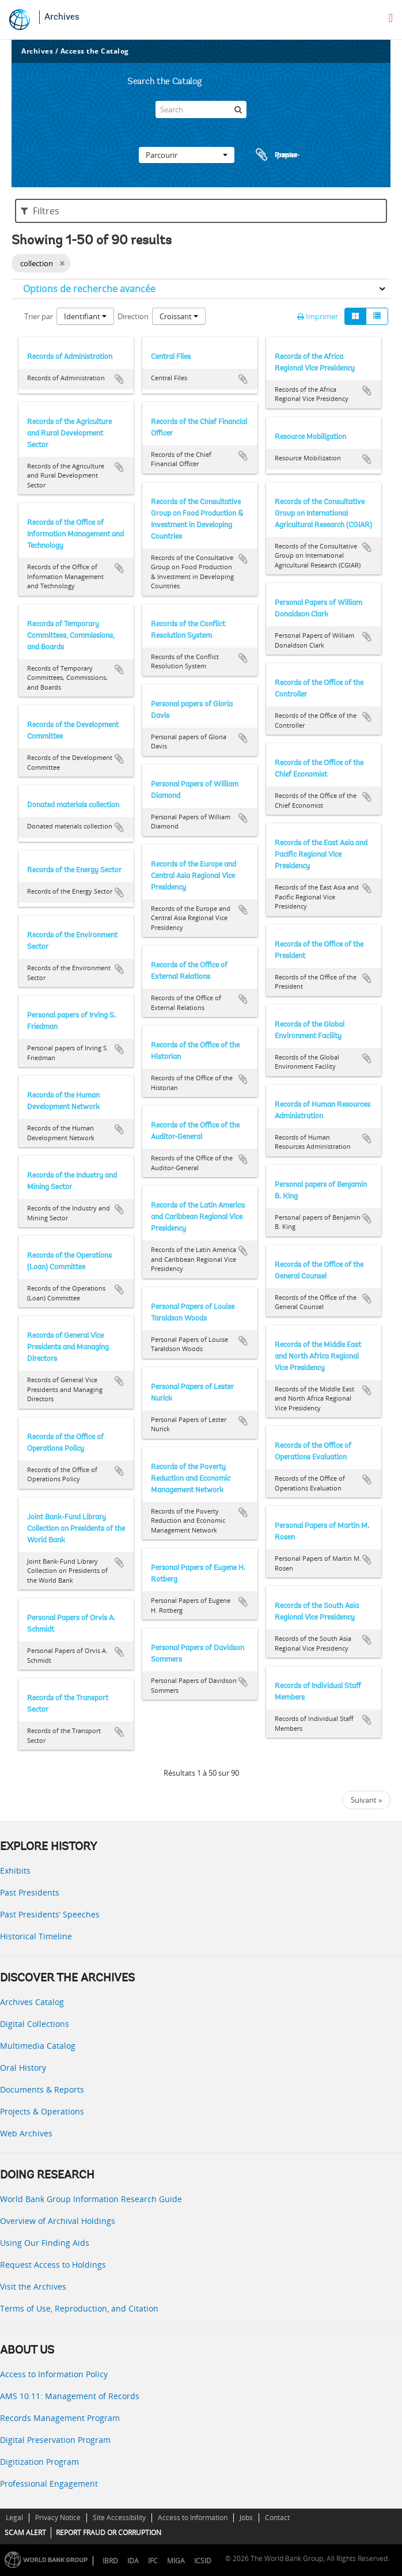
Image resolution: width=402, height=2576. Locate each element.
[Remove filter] (62, 263)
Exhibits (15, 1870)
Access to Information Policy (54, 2374)
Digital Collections (34, 2023)
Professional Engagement (49, 2483)
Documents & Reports (42, 2089)
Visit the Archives (33, 2286)
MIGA (176, 2561)
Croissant (179, 316)
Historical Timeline (36, 1936)
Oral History (23, 2067)
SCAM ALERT (25, 2532)
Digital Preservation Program (55, 2439)
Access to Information (192, 2517)
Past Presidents (29, 1892)
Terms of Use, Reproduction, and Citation (79, 2308)
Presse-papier (276, 155)
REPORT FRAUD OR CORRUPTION (108, 2532)
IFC (153, 2561)
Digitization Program (39, 2461)
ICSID (202, 2561)
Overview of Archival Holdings (57, 2220)
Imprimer (317, 316)
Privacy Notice (58, 2517)
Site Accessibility (119, 2517)
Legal (14, 2517)
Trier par (38, 316)
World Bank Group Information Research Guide (91, 2198)
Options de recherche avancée (89, 288)
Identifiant (85, 316)
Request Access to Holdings (53, 2264)
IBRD (110, 2561)
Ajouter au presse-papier (119, 379)
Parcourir (186, 155)
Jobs (246, 2517)
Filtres (40, 211)
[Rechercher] (237, 109)
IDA (133, 2561)
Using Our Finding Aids (44, 2242)
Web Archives (26, 2133)
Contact (277, 2517)
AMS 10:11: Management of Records (69, 2395)
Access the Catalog (94, 51)
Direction (133, 316)
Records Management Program (60, 2417)
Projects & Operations (42, 2111)
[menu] (390, 18)
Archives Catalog (32, 2001)
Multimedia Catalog (37, 2045)
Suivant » (366, 1800)
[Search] (201, 109)
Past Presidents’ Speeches (50, 1914)
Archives (61, 17)
